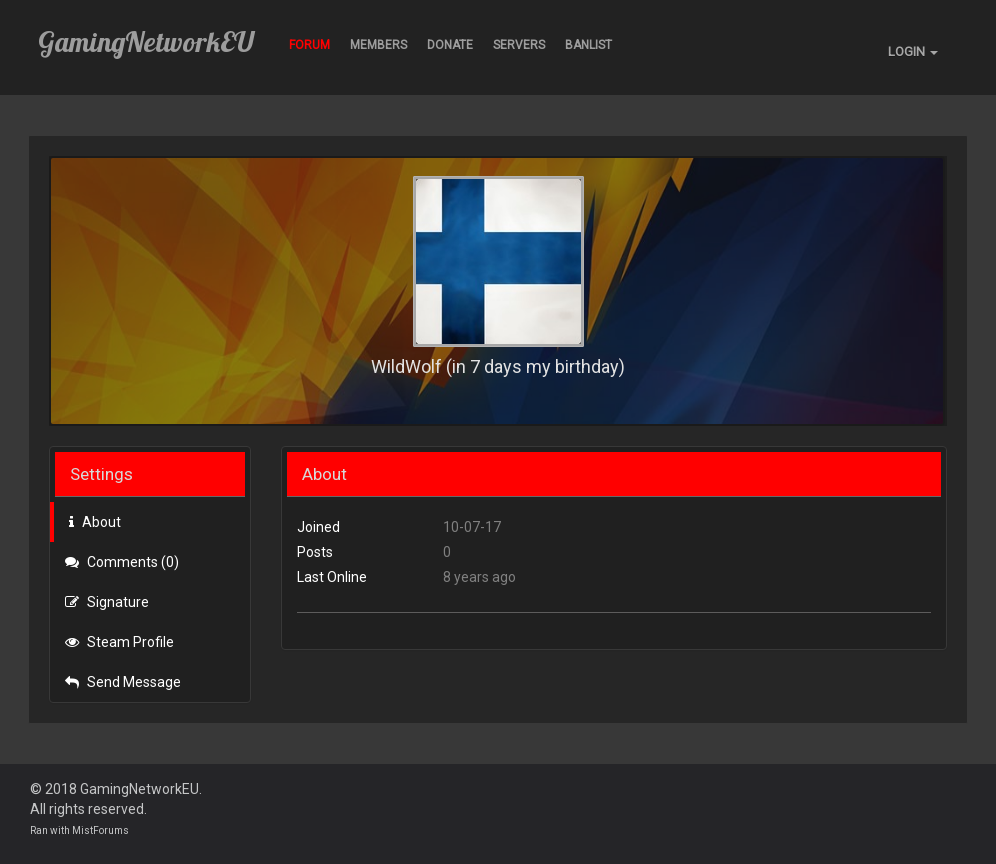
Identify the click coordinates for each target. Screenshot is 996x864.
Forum (309, 45)
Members (378, 45)
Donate (450, 45)
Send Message (123, 682)
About (95, 522)
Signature (107, 602)
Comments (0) (122, 562)
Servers (519, 45)
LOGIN (913, 51)
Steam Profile (119, 642)
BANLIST (588, 45)
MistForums (100, 830)
